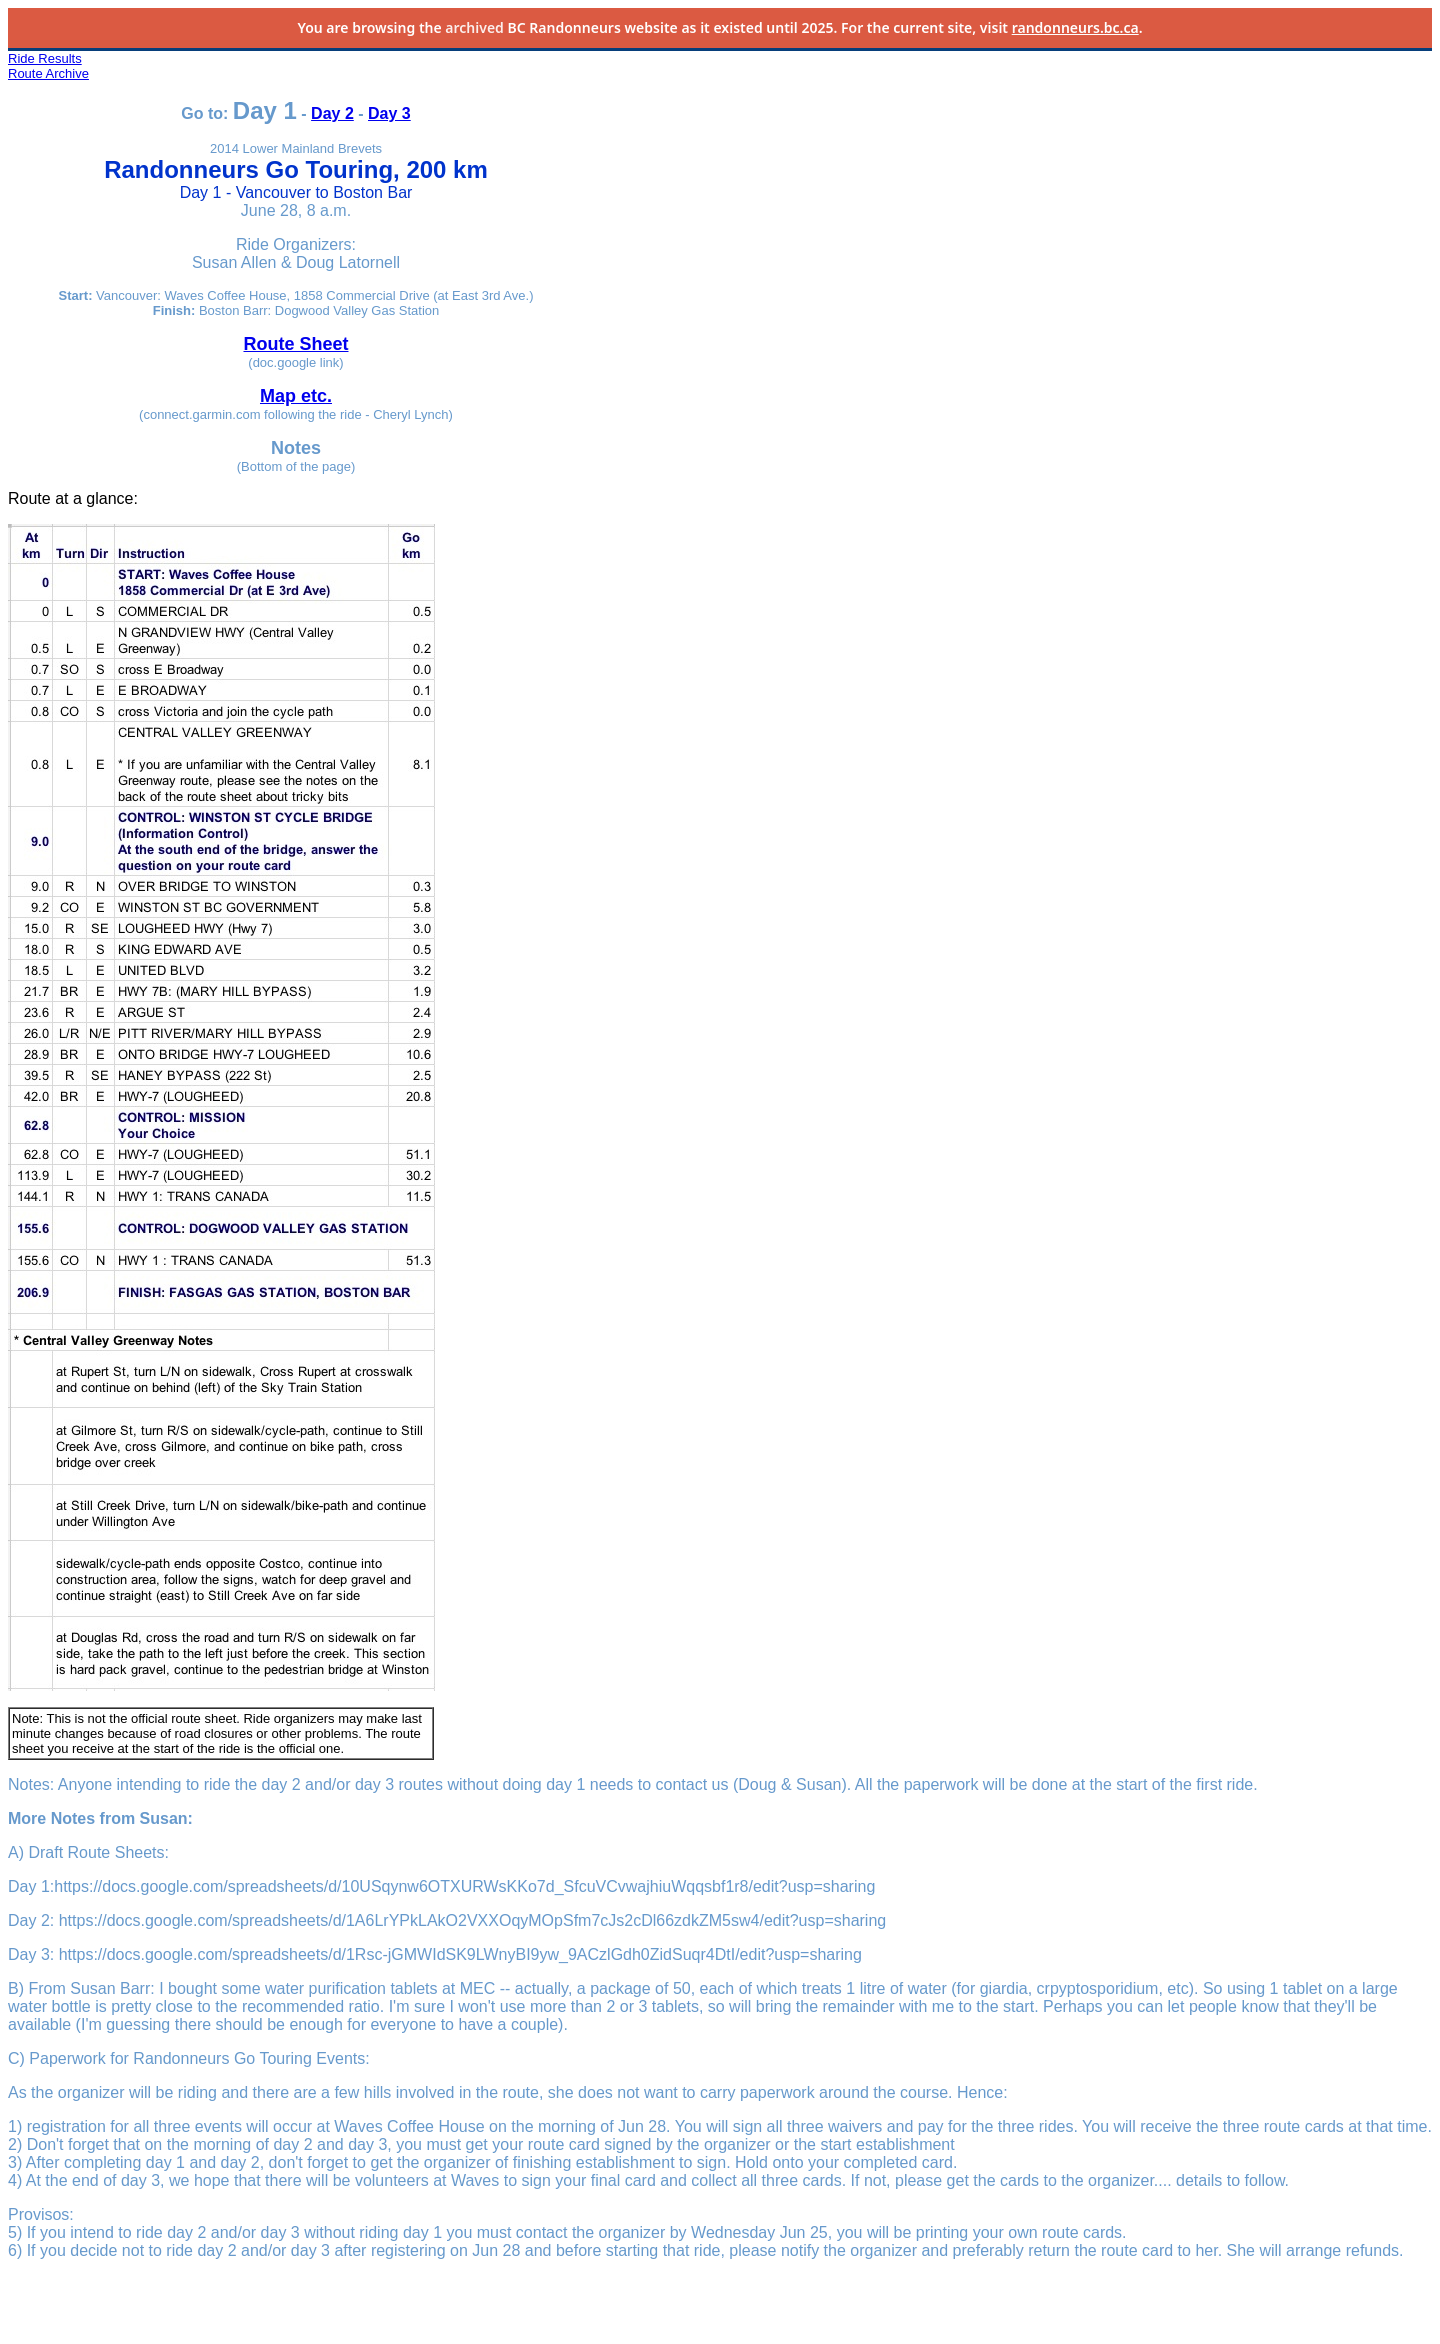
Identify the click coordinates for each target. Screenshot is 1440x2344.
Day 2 (332, 113)
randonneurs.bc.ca (1075, 27)
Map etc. (296, 396)
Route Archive (48, 73)
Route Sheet (295, 344)
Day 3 (389, 113)
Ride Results (45, 58)
